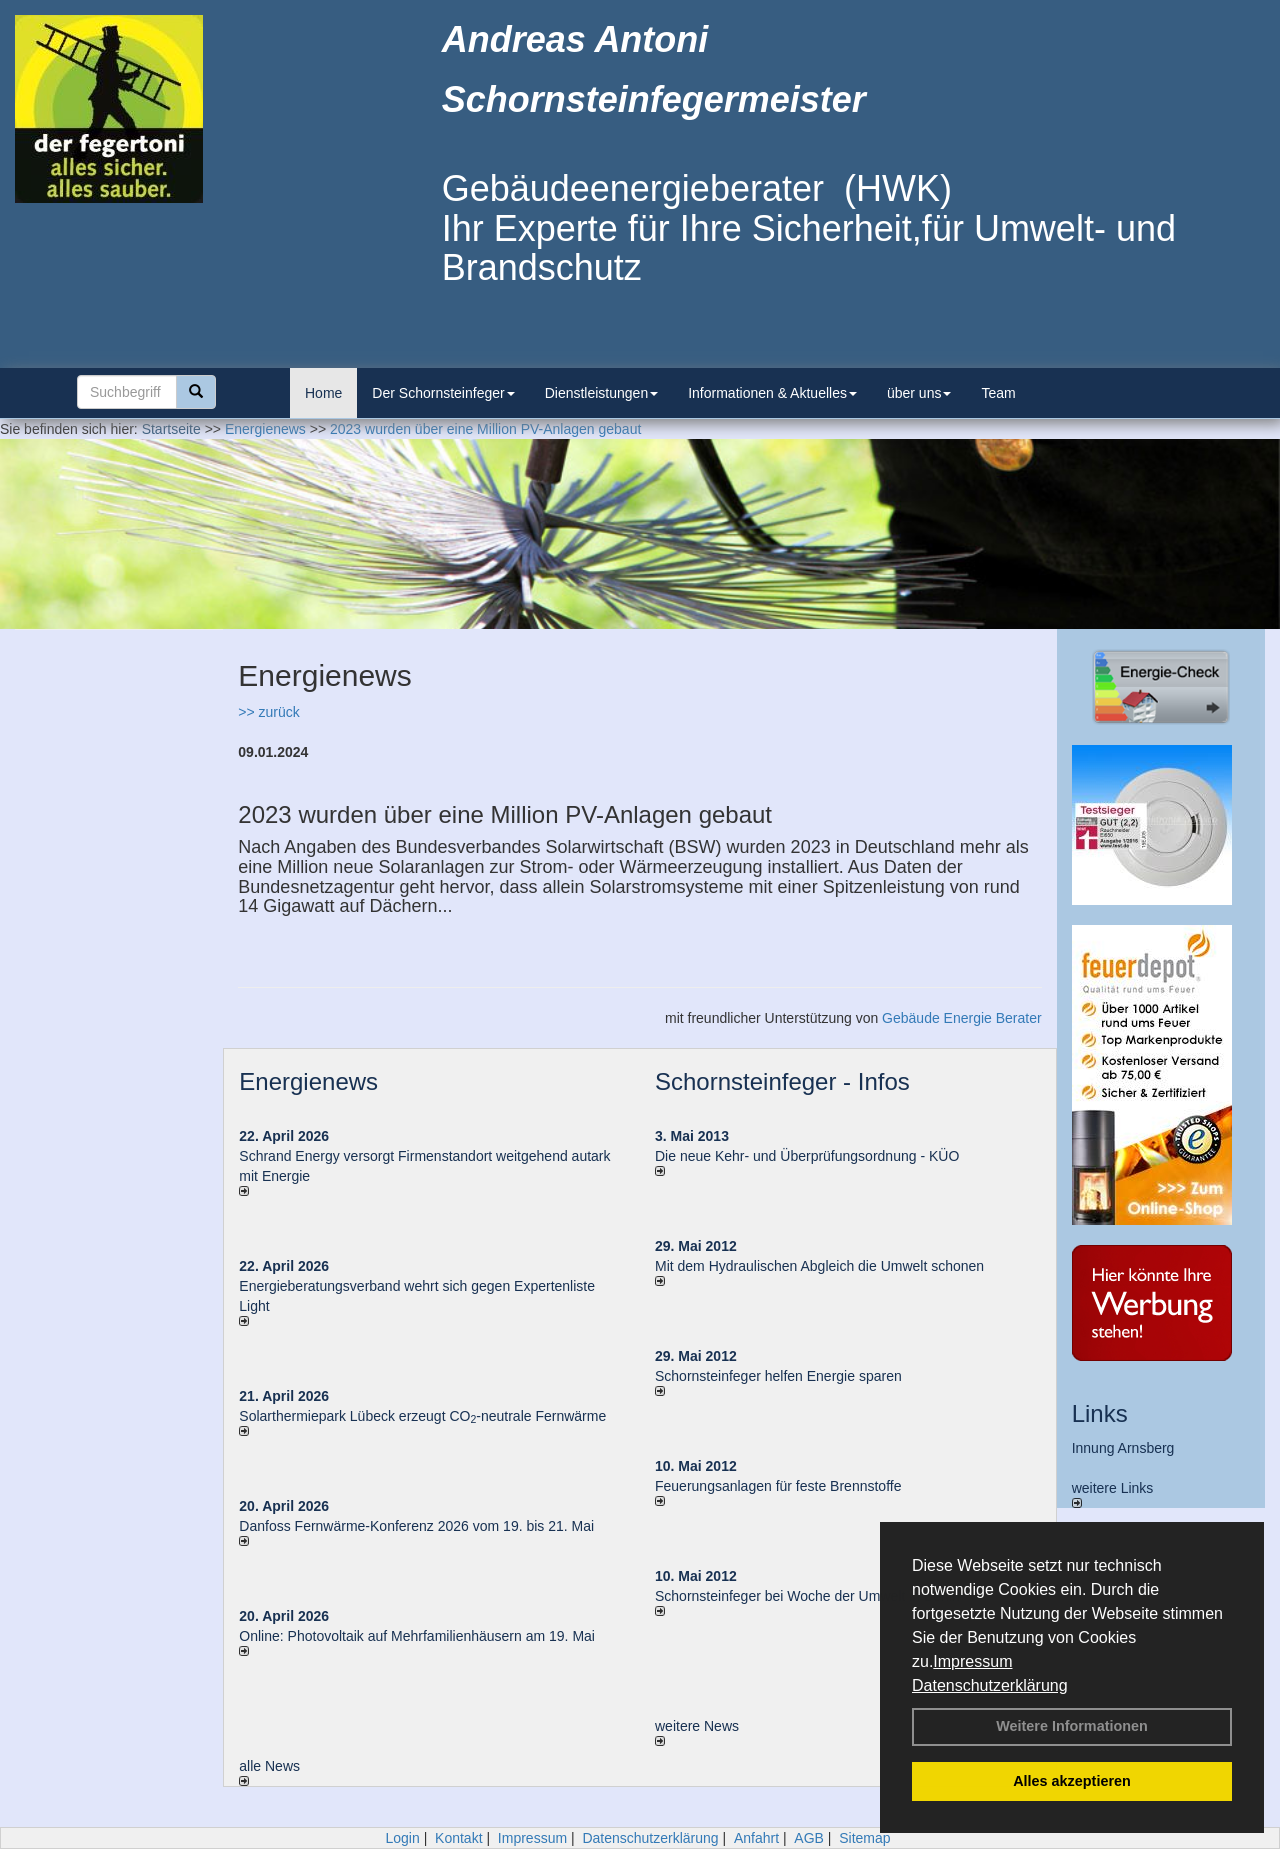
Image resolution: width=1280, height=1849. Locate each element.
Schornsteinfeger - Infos (782, 1081)
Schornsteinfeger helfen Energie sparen (778, 1376)
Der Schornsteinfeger (443, 393)
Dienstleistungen (602, 393)
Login (402, 1838)
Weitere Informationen (1072, 1726)
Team (998, 393)
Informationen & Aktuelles (772, 393)
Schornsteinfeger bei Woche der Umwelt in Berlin (807, 1596)
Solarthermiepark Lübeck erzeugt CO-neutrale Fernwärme (422, 1416)
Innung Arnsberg (1123, 1448)
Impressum (972, 1661)
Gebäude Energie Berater (962, 1018)
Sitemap (864, 1838)
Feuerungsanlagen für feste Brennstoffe (778, 1486)
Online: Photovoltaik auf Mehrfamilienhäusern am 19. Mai (417, 1636)
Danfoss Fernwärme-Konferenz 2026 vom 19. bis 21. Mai (416, 1526)
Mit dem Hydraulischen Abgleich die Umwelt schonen (819, 1266)
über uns (919, 393)
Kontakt (458, 1838)
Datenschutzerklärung (990, 1685)
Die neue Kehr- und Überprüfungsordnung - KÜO (807, 1156)
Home (323, 393)
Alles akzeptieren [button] (1072, 1781)
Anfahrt (756, 1838)
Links (1100, 1413)
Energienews (308, 1081)
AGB (809, 1838)
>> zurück (268, 712)
